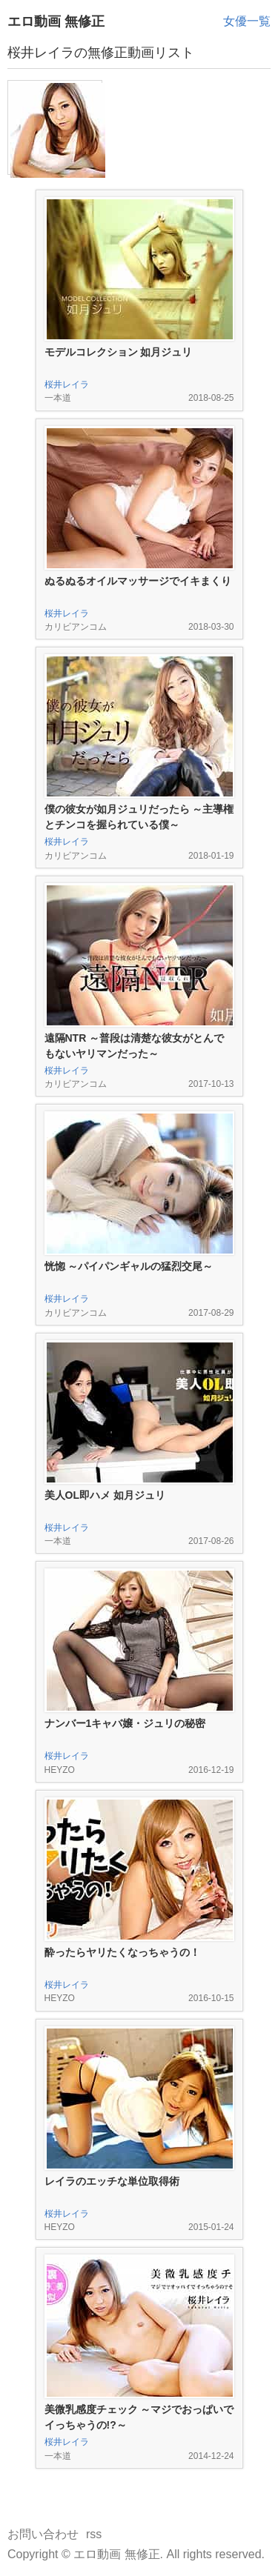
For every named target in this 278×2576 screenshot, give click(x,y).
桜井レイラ (66, 384)
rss (94, 2534)
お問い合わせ (43, 2534)
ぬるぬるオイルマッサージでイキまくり (137, 581)
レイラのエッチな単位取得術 (111, 2181)
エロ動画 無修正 (56, 21)
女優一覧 (247, 21)
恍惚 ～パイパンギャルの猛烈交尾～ (129, 1266)
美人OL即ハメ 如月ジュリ (104, 1495)
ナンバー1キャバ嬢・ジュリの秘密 (125, 1723)
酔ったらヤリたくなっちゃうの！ (122, 1952)
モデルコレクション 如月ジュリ (118, 352)
